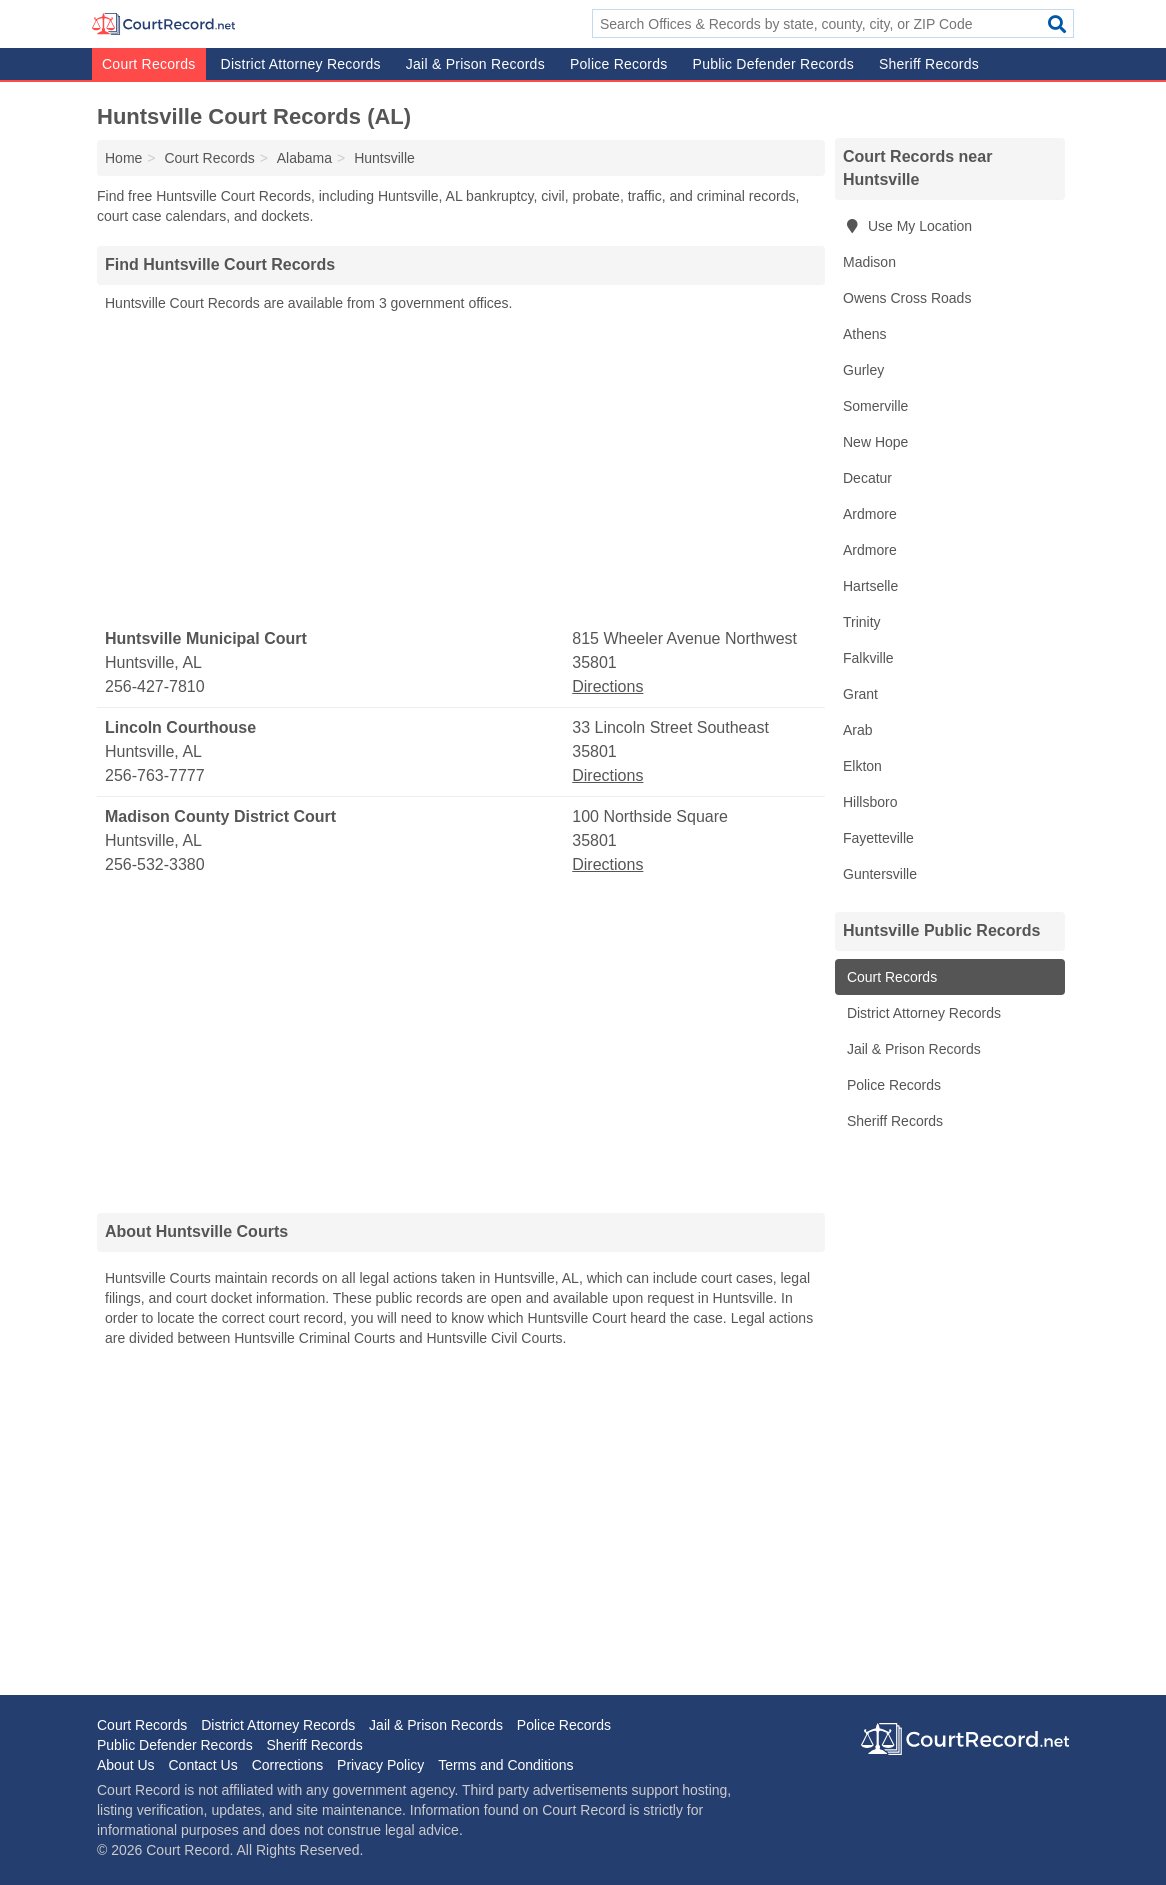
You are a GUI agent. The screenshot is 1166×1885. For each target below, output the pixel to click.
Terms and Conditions (505, 1765)
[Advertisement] (461, 471)
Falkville (868, 658)
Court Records (149, 64)
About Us (126, 1765)
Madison (869, 262)
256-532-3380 (155, 864)
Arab (858, 730)
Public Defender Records (773, 64)
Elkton (862, 766)
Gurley (863, 370)
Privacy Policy (380, 1765)
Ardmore (870, 514)
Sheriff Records (929, 64)
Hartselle (870, 586)
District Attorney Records (301, 64)
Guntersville (880, 874)
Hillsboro (870, 802)
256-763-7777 (155, 775)
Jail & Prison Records (475, 64)
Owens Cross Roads (907, 298)
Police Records (619, 64)
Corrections (288, 1765)
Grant (860, 694)
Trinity (862, 622)
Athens (865, 334)
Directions (607, 686)
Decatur (867, 478)
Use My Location (907, 226)
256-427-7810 (155, 686)
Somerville (875, 406)
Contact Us (202, 1765)
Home (123, 158)
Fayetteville (878, 838)
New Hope (875, 442)
